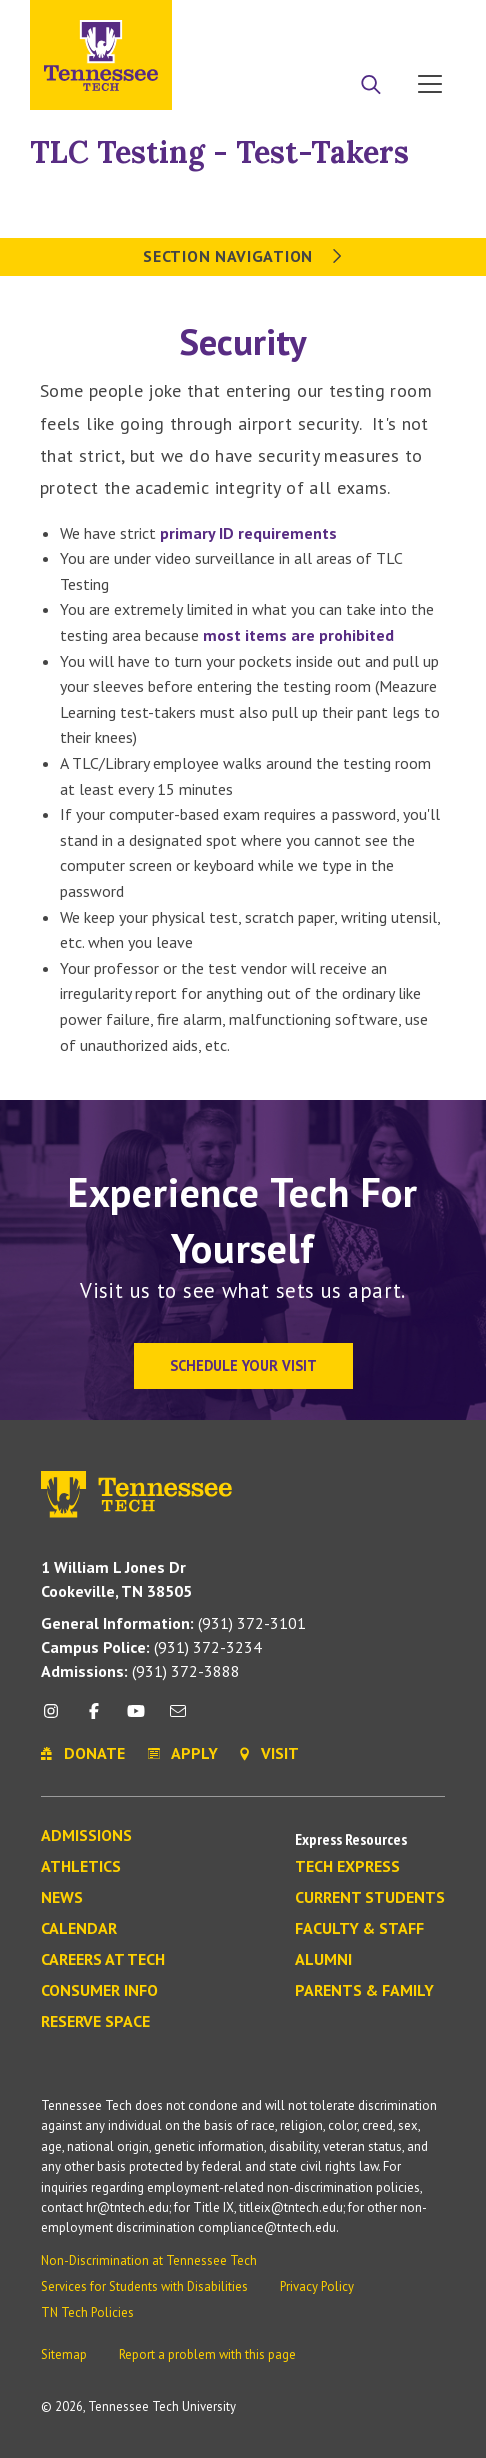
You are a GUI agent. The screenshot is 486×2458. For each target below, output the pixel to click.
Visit (423, 23)
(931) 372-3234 (151, 1647)
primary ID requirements (248, 533)
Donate (349, 23)
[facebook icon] (93, 1718)
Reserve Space (95, 2022)
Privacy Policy (317, 2286)
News (62, 1898)
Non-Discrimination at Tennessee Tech (149, 2260)
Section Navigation (242, 256)
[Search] (371, 86)
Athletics (81, 1867)
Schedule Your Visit (243, 1365)
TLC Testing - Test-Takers (219, 152)
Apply (273, 23)
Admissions (86, 1836)
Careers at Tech (103, 1960)
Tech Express (347, 1867)
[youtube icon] (136, 1718)
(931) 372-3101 (173, 1623)
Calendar (79, 1929)
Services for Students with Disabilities (144, 2286)
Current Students (370, 1898)
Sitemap (64, 2354)
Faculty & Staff (359, 1929)
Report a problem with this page (207, 2354)
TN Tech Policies (87, 2312)
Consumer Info (99, 1991)
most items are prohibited (298, 635)
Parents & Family (364, 1991)
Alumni (323, 1960)
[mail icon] (178, 1718)
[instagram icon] (56, 1718)
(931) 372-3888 (140, 1671)
